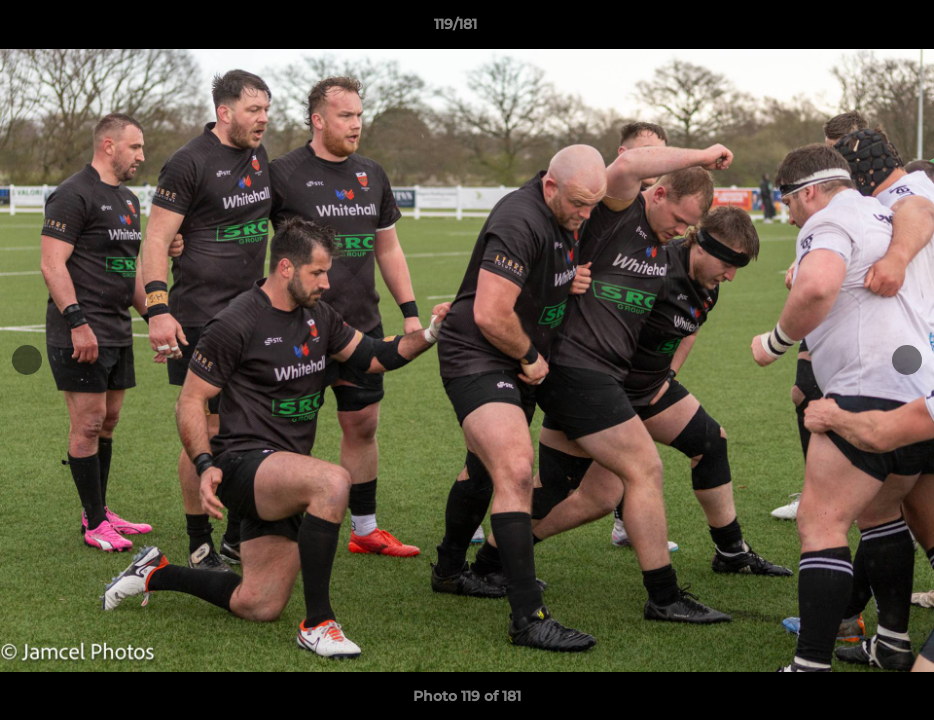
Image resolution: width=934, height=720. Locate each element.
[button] (850, 29)
